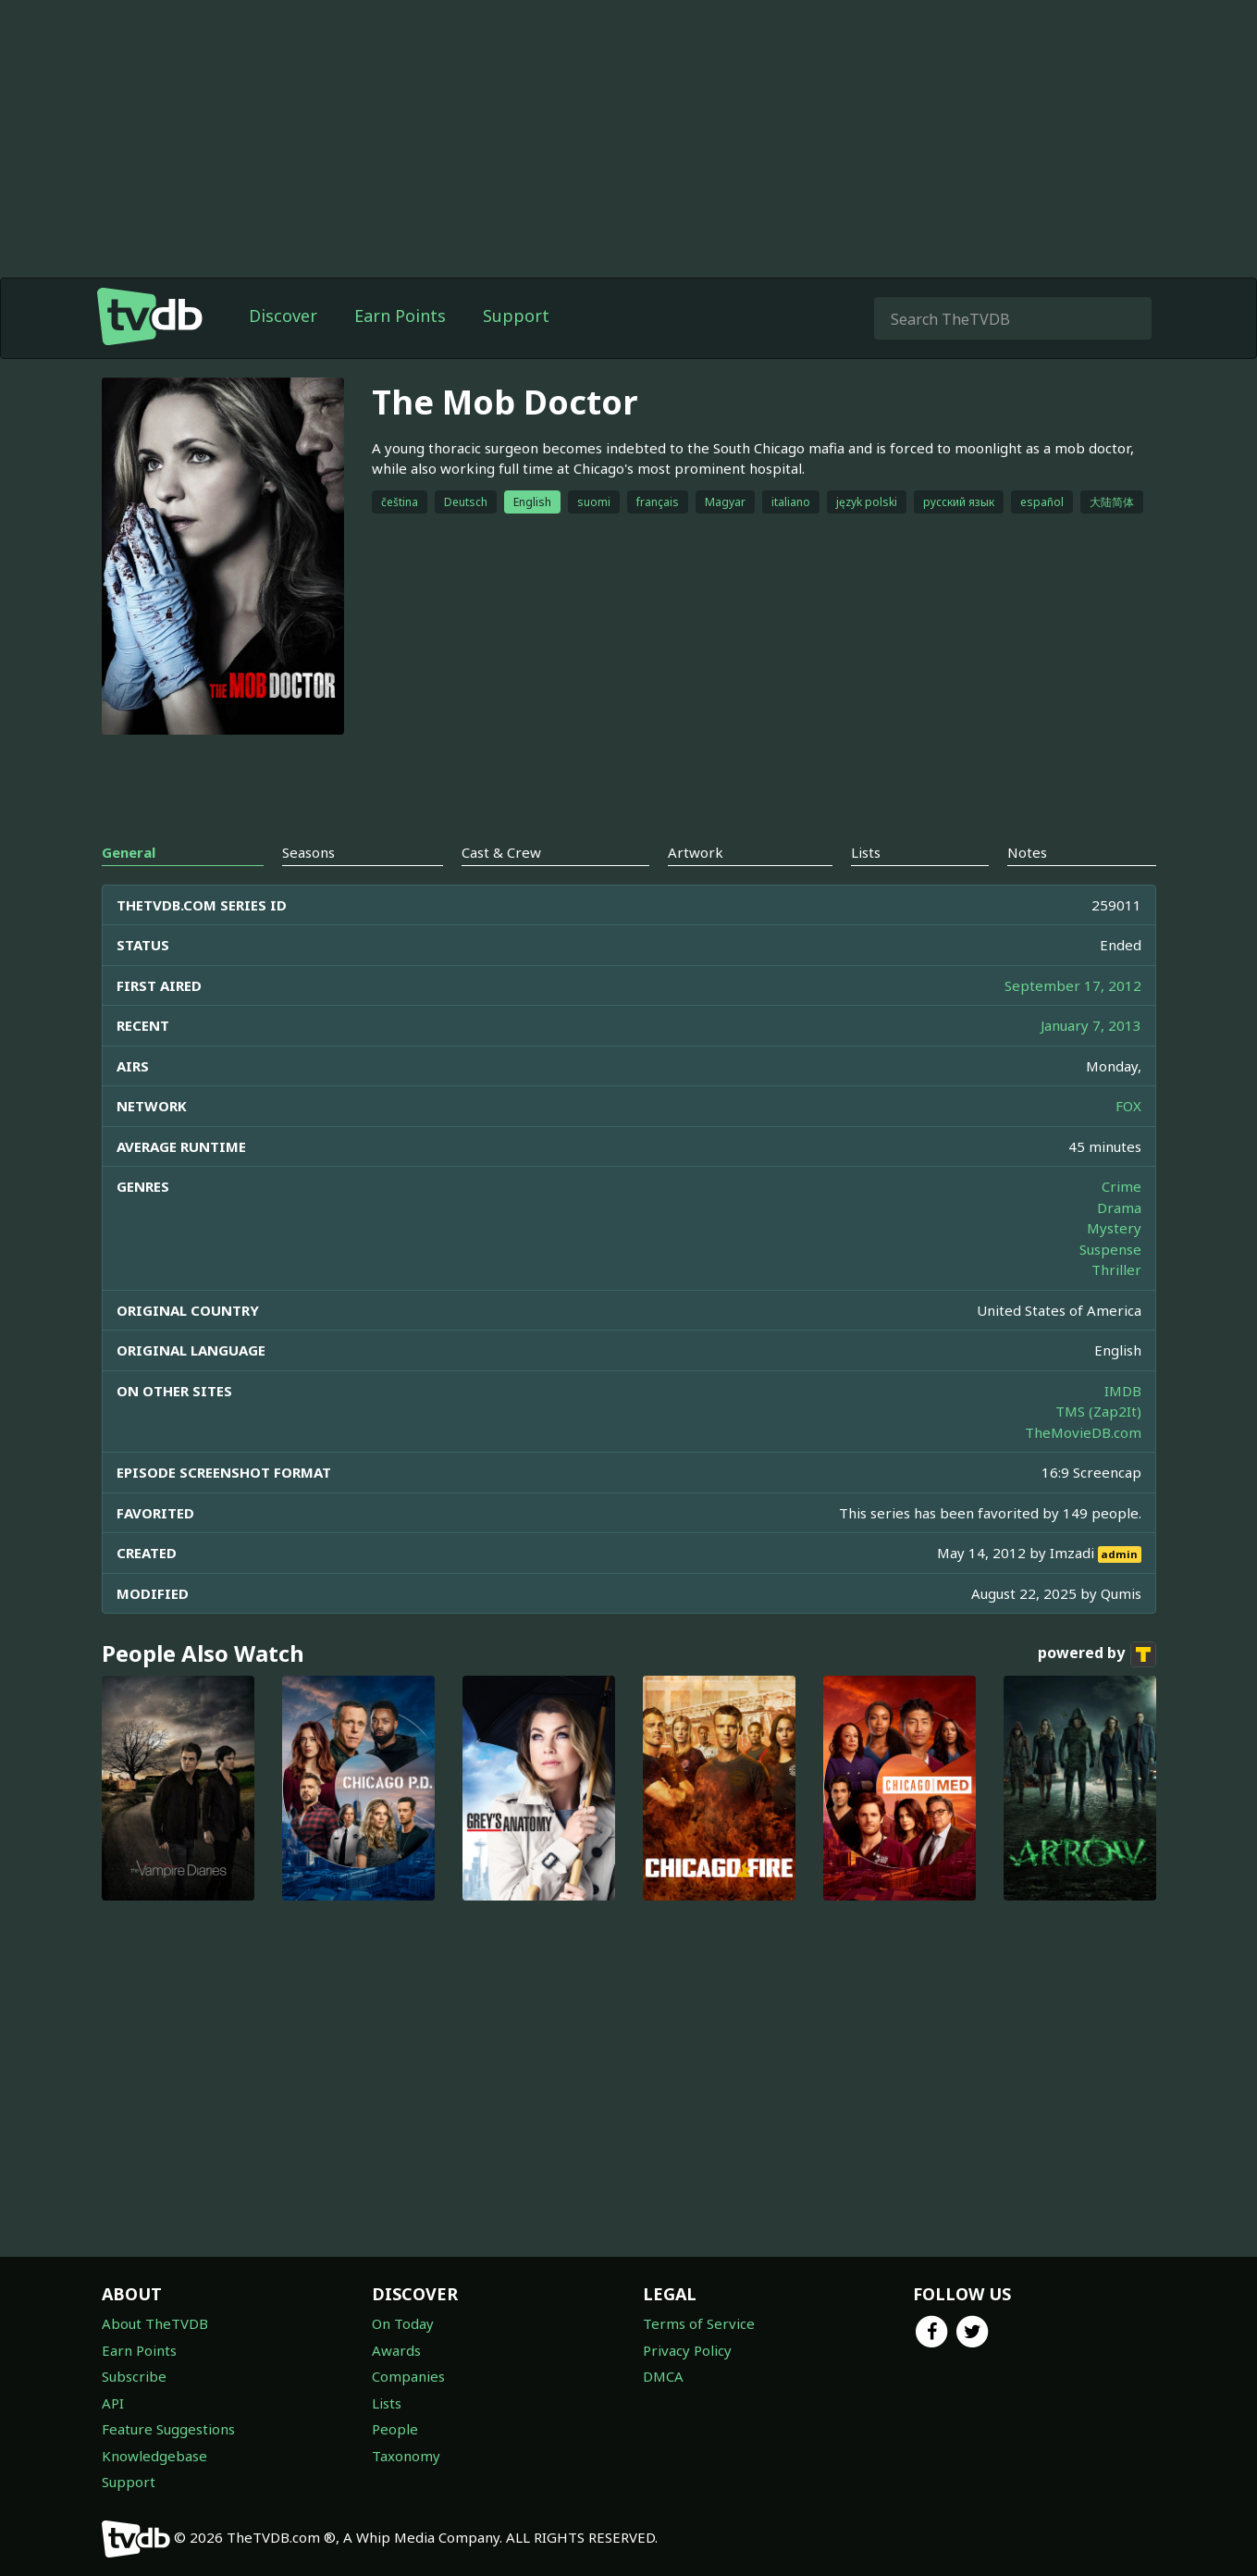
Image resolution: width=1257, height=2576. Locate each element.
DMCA (663, 2376)
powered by (1097, 1654)
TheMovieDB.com (1083, 1432)
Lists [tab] (866, 852)
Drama (1119, 1207)
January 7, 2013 (1091, 1025)
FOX (1128, 1105)
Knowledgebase (154, 2455)
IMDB (1122, 1390)
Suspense (1110, 1249)
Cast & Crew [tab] (501, 852)
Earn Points (400, 315)
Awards (396, 2350)
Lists (386, 2403)
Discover (283, 315)
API (113, 2403)
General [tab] (128, 852)
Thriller (1116, 1269)
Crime (1121, 1186)
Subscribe (134, 2376)
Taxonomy (406, 2455)
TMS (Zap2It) (1098, 1411)
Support (516, 315)
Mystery (1114, 1228)
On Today (403, 2323)
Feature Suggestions (168, 2429)
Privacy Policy (687, 2350)
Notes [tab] (1027, 852)
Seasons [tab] (308, 852)
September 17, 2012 (1072, 985)
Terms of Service (699, 2323)
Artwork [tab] (695, 852)
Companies (408, 2376)
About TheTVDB (155, 2323)
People (395, 2429)
